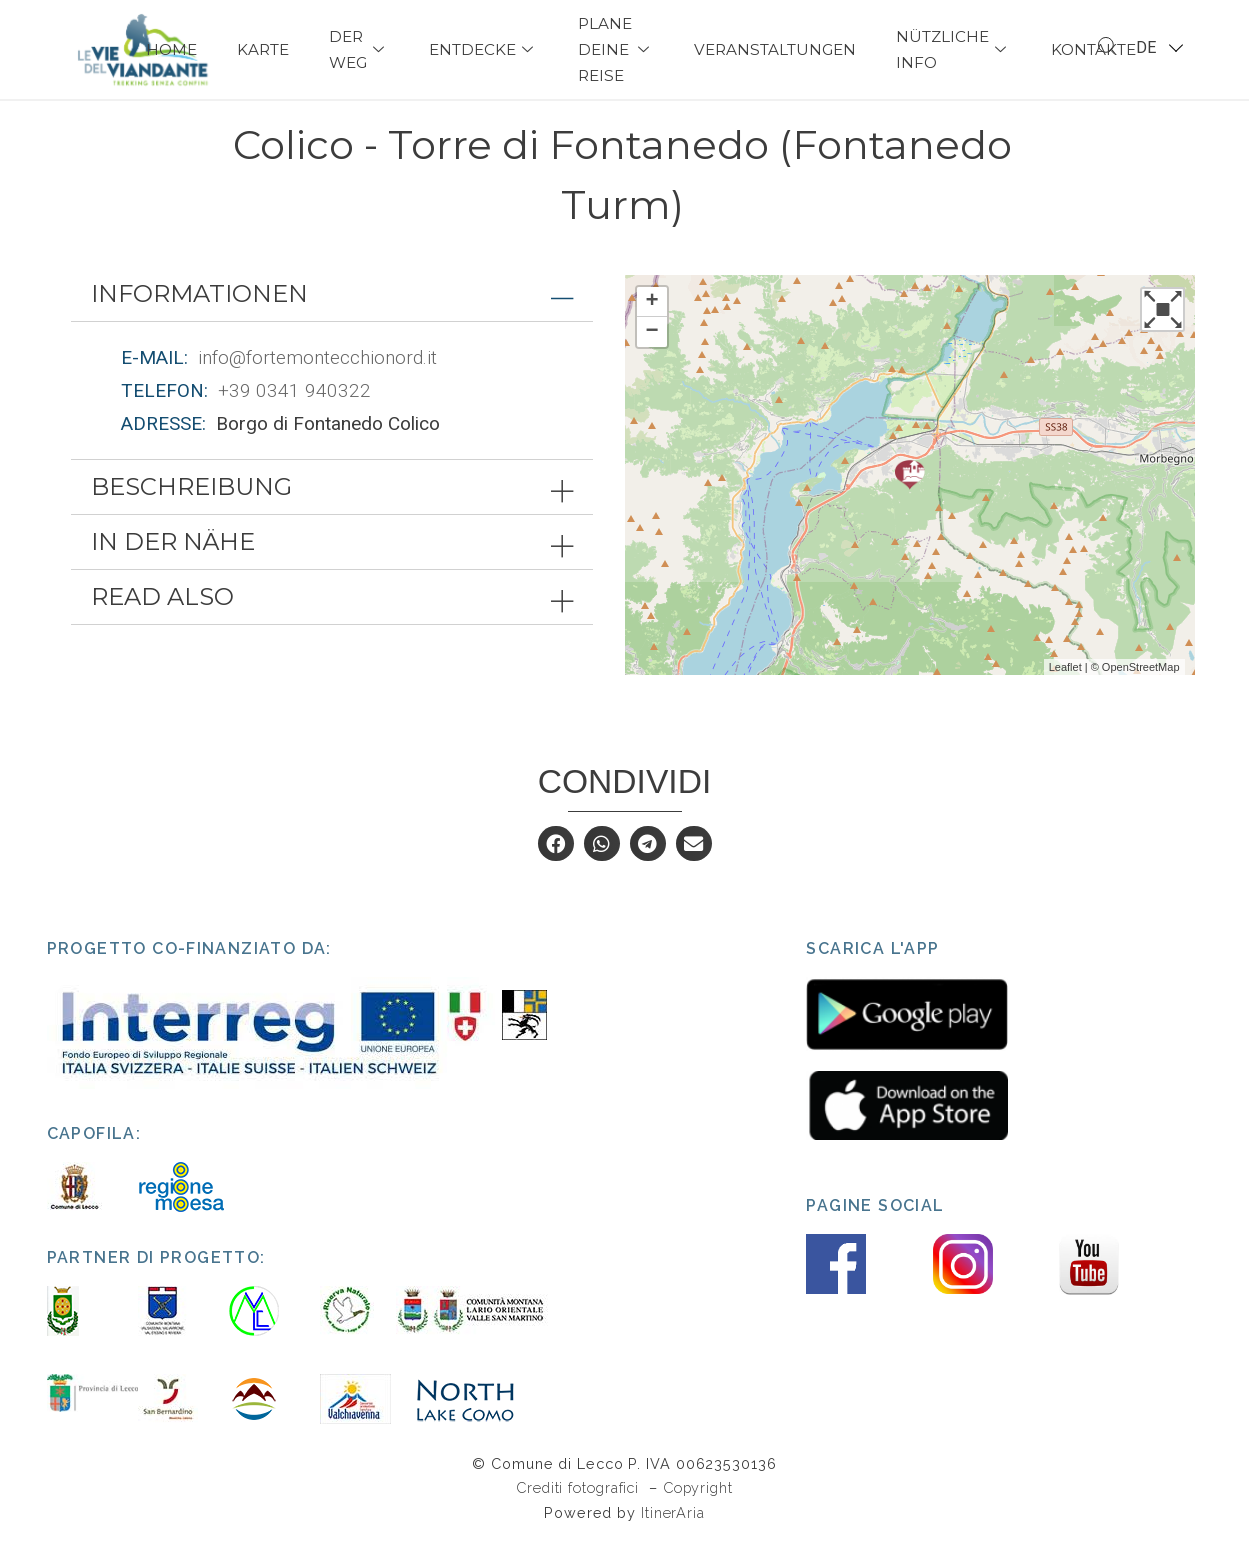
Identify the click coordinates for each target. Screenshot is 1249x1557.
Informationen (199, 312)
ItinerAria (673, 1531)
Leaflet (1065, 686)
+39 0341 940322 (294, 409)
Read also (162, 616)
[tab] (332, 313)
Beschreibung (191, 506)
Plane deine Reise (616, 49)
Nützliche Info (953, 49)
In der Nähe (173, 561)
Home (171, 49)
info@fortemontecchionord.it (317, 376)
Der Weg (359, 49)
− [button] (651, 351)
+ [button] (651, 321)
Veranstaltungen (775, 49)
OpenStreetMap (1141, 686)
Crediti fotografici (580, 1507)
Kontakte (1093, 49)
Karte (263, 49)
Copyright (698, 1507)
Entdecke (483, 49)
